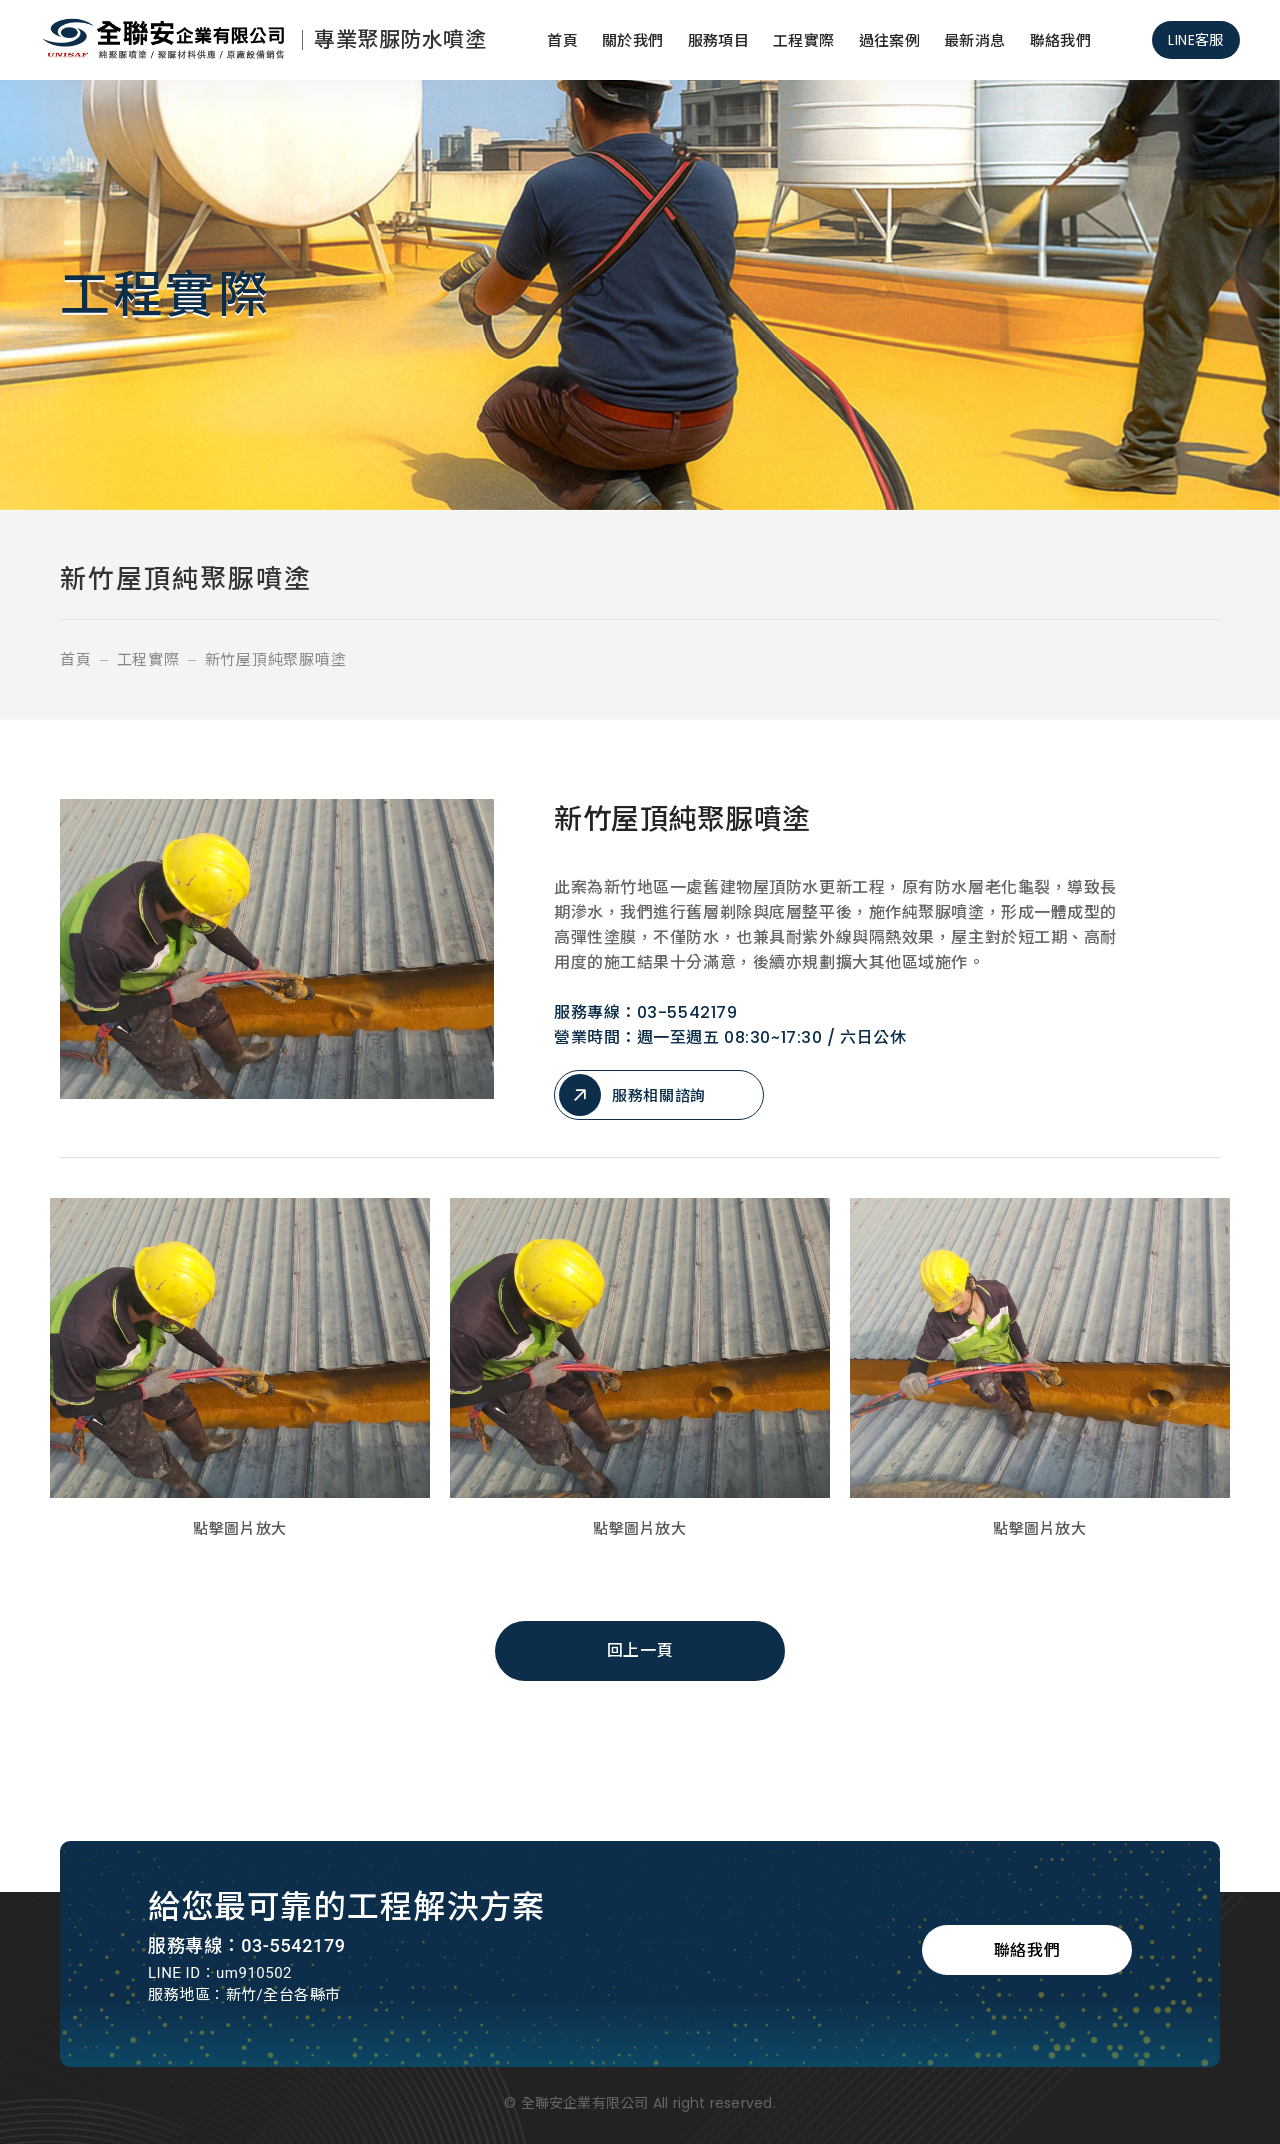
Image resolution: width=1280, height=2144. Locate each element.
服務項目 (719, 40)
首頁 (562, 40)
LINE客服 (1196, 40)
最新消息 (975, 40)
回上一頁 (640, 1650)
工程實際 (804, 40)
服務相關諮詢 (632, 1095)
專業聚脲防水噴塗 (400, 39)
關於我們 (633, 40)
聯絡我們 (1061, 40)
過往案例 (890, 40)
